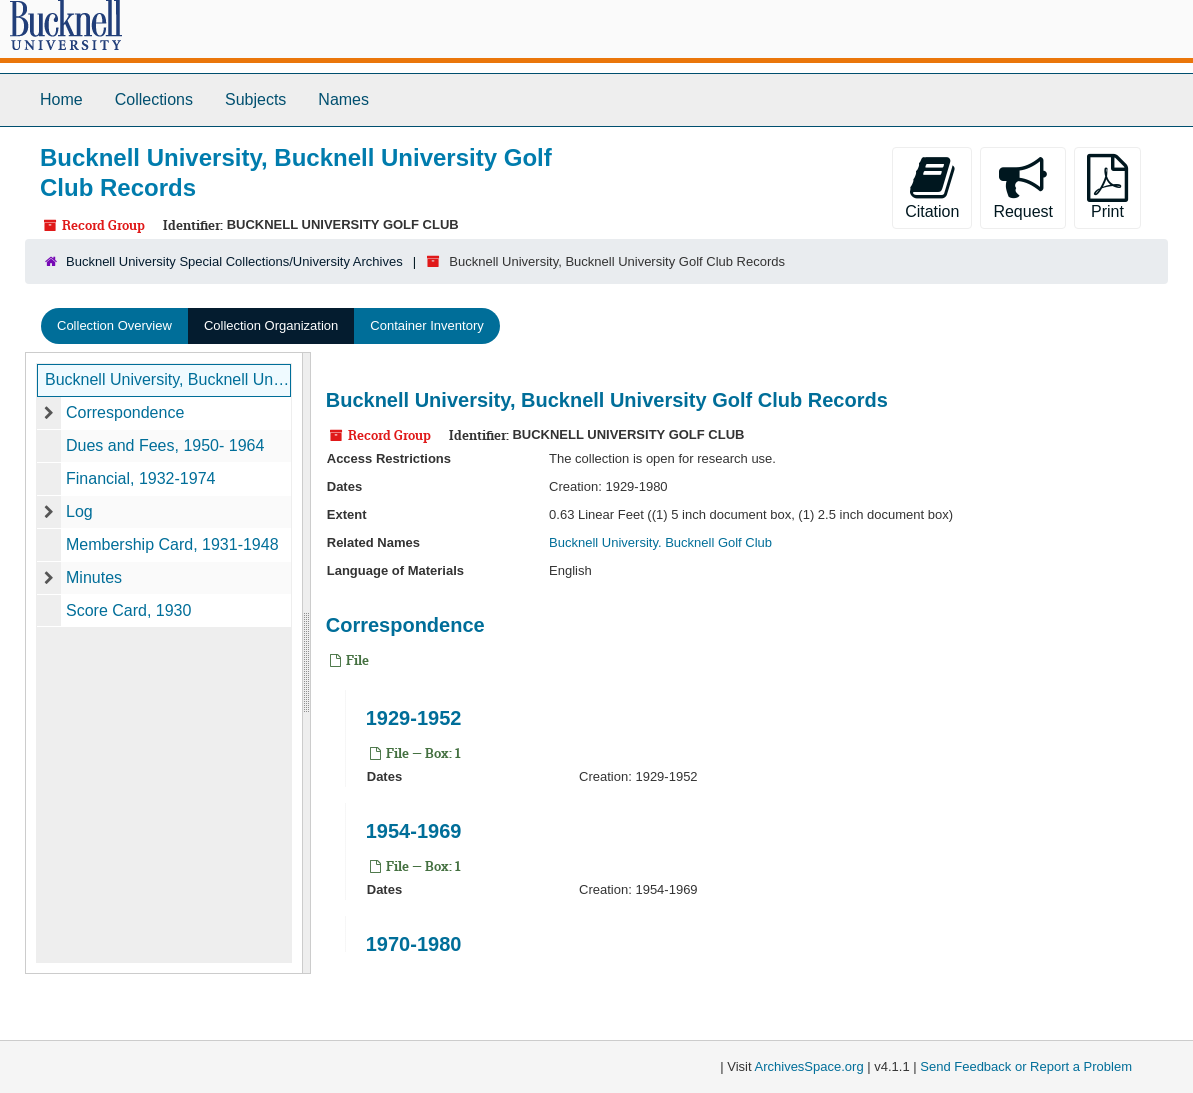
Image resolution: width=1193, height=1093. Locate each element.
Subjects (255, 99)
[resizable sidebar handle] (306, 663)
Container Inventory (426, 325)
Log (79, 511)
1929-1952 (414, 718)
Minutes (94, 577)
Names (343, 99)
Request (1023, 187)
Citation (932, 187)
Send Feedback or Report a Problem (1026, 1066)
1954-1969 (414, 831)
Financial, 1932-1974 (140, 478)
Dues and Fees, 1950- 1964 (165, 445)
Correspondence (125, 412)
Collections (154, 99)
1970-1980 (414, 944)
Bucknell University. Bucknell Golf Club (660, 542)
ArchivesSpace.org (809, 1066)
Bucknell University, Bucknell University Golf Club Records (168, 379)
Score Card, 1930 (128, 610)
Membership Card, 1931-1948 (172, 544)
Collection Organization (271, 325)
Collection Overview (114, 325)
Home (61, 99)
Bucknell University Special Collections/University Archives (234, 261)
